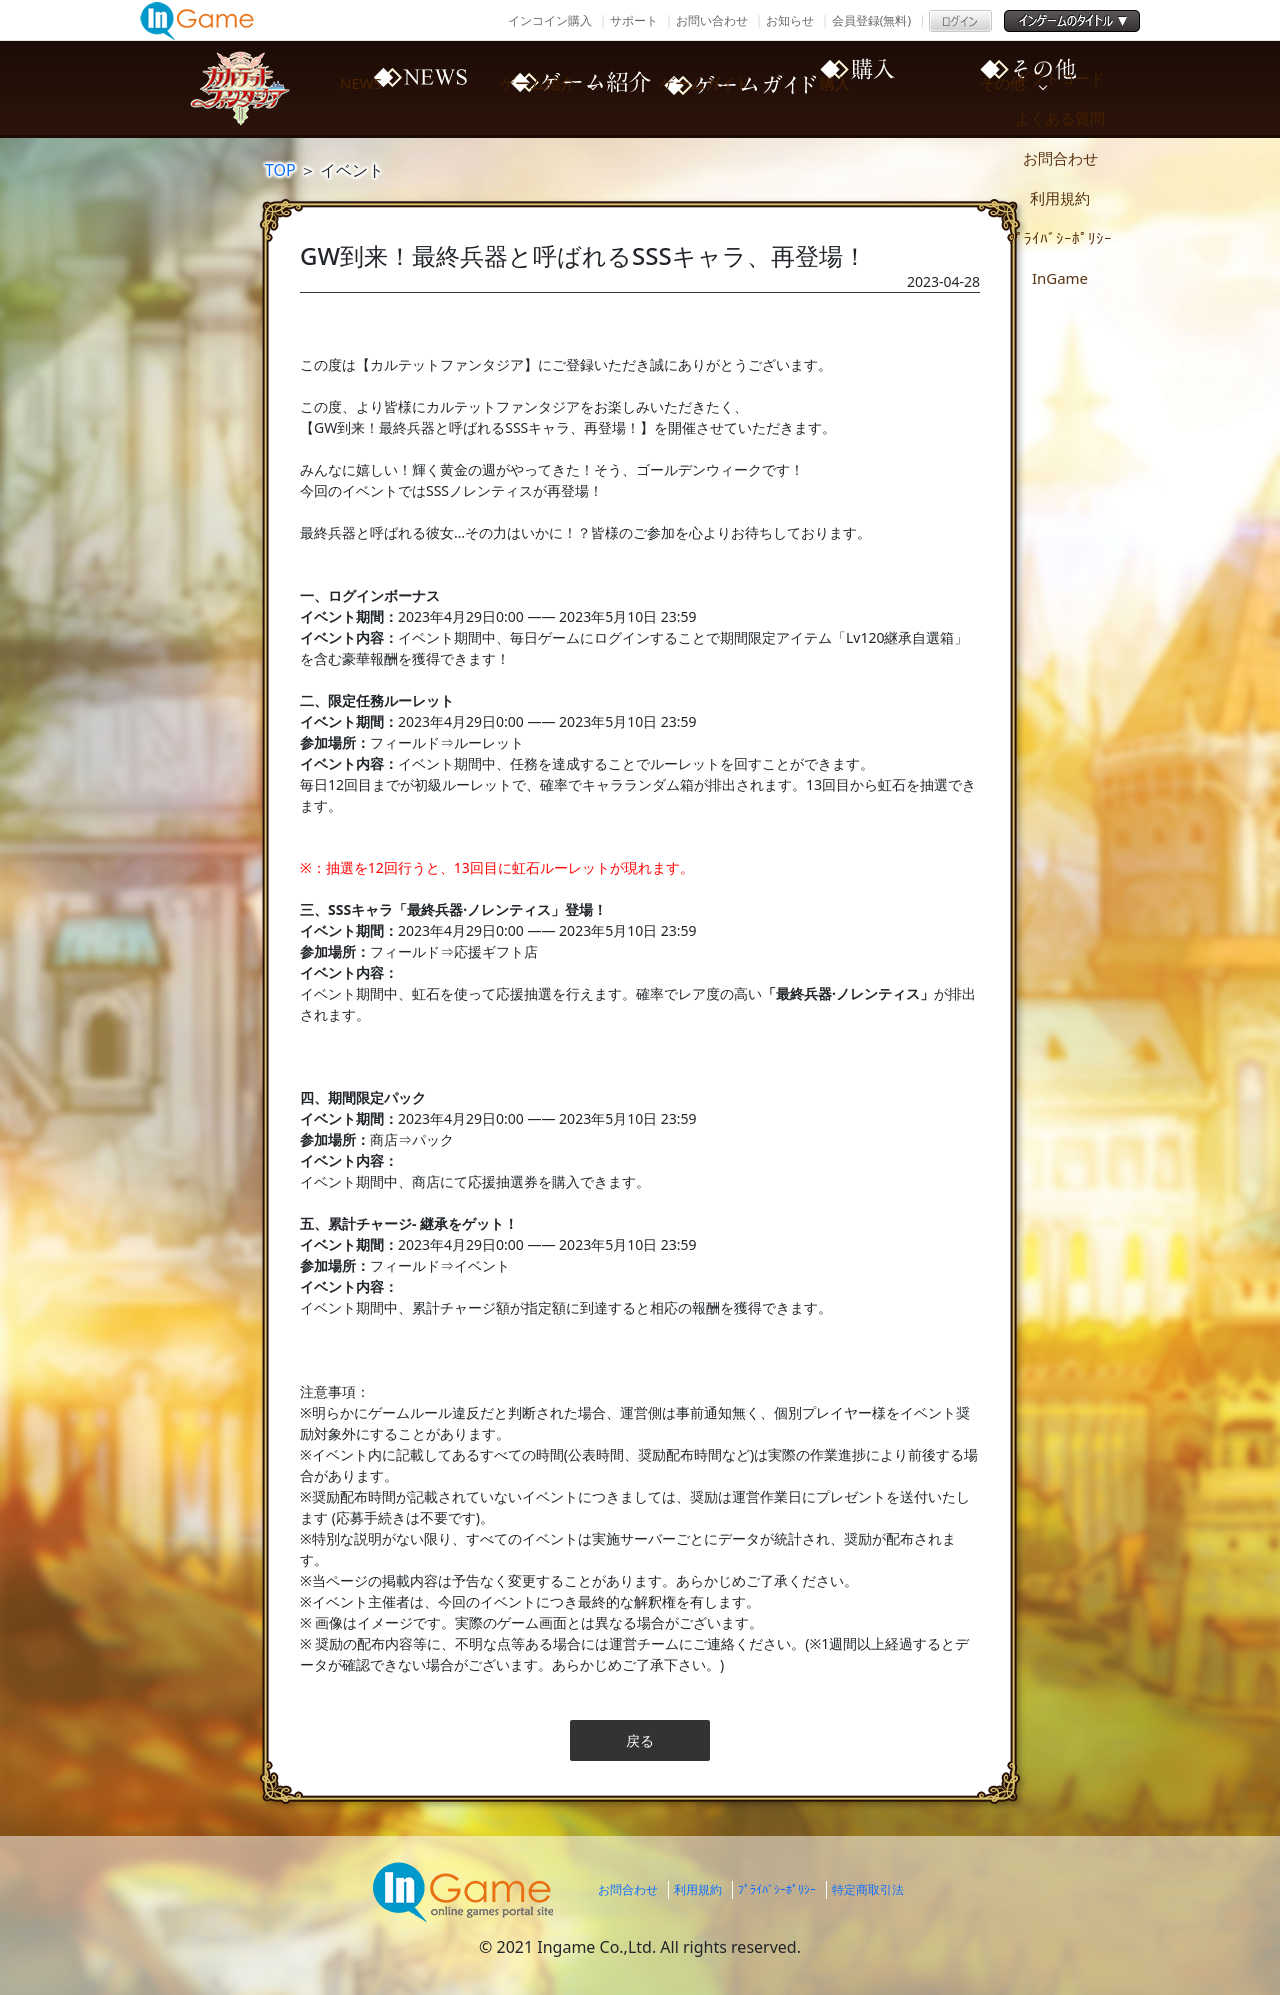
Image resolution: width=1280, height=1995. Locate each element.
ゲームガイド (740, 88)
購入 (910, 88)
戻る (640, 1740)
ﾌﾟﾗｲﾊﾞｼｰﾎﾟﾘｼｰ (777, 1889)
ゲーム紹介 (570, 88)
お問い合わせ (712, 20)
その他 (1080, 88)
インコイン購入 (550, 20)
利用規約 (698, 1889)
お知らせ (790, 20)
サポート (634, 20)
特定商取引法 (868, 1889)
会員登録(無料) (871, 20)
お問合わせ (628, 1889)
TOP (280, 170)
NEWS (400, 88)
